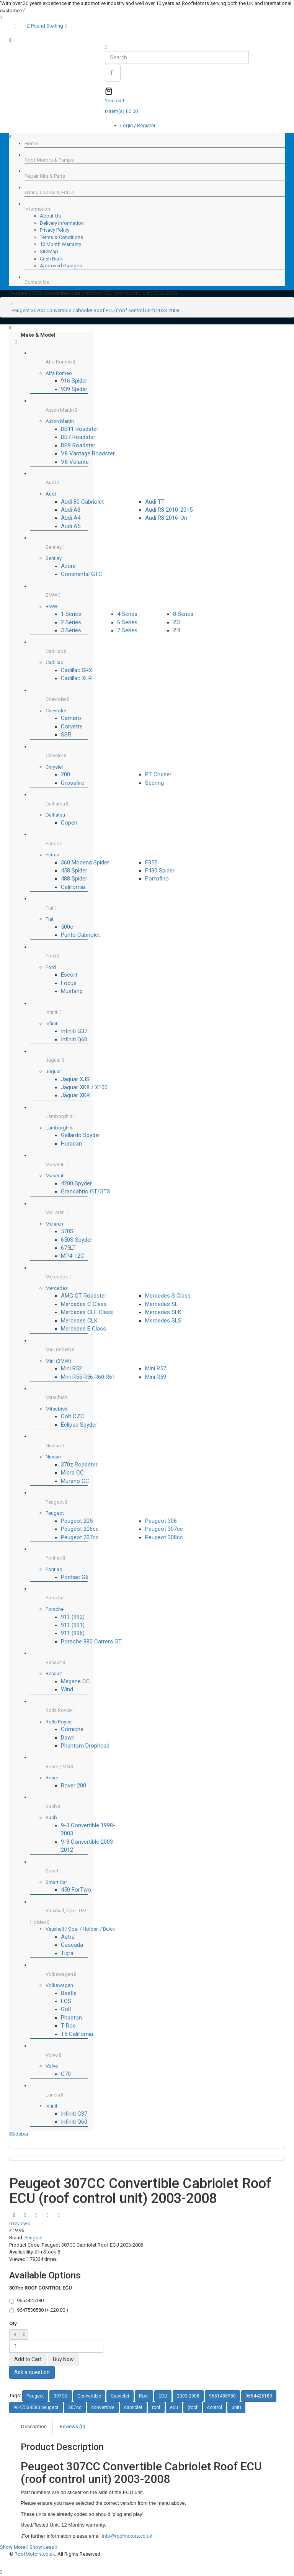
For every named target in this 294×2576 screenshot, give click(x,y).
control (214, 2407)
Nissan (53, 1457)
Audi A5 (70, 526)
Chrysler (54, 767)
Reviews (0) (72, 2426)
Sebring (154, 782)
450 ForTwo (76, 1889)
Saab (51, 1817)
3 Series (71, 630)
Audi (51, 494)
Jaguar (53, 1071)
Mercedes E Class (83, 1328)
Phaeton (71, 2017)
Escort (69, 974)
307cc (75, 2407)
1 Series (71, 613)
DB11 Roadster (79, 429)
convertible (102, 2407)
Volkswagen (59, 1985)
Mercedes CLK (79, 1320)
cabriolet (133, 2407)
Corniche (72, 1729)
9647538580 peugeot (36, 2407)
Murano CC (75, 1481)
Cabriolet (120, 2396)
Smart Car (56, 1882)
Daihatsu (55, 815)
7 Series (127, 630)
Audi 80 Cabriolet (82, 501)
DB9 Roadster (78, 445)
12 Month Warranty (60, 244)
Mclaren (54, 1224)
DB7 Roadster (78, 437)
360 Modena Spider (85, 862)
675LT (68, 1247)
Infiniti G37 (74, 1031)
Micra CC (72, 1472)
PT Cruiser (158, 774)
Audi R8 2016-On (166, 517)
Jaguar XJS (75, 1079)
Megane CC (75, 1681)
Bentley (54, 558)
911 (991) (73, 1625)
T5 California (77, 2034)
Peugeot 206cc (80, 1528)
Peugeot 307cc (164, 1528)
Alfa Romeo (59, 373)
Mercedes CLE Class (87, 1312)
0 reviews (19, 2223)
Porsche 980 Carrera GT (91, 1641)
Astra (68, 1936)
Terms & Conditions (61, 237)
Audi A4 (70, 517)
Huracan (71, 1143)
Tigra (67, 1953)
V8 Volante (75, 461)
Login (127, 125)
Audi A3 (70, 509)
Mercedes (57, 1288)
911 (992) (73, 1617)
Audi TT (155, 501)
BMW (51, 606)
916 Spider (74, 380)
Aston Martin (60, 421)
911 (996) (73, 1633)
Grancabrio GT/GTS (85, 1191)
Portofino (157, 878)
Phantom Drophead (85, 1745)
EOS (66, 2001)
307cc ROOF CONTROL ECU (40, 2288)
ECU (162, 2396)
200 (65, 774)
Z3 (176, 622)
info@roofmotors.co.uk (126, 2536)
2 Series (71, 622)
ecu (174, 2407)
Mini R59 (155, 1376)
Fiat (50, 919)
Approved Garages (61, 265)
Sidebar (18, 2134)
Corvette (72, 726)
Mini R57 (155, 1368)
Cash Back (51, 259)
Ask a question (32, 2372)
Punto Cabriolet (80, 934)
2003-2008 (188, 2396)
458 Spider (74, 870)
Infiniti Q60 (74, 1039)
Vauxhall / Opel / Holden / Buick (80, 1929)
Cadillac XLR (76, 678)
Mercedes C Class (84, 1304)
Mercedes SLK (163, 1312)
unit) (236, 2407)
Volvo (52, 2066)
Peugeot (55, 1513)
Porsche (55, 1609)
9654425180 (258, 2396)
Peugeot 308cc (164, 1537)
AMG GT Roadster (83, 1295)
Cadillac (54, 662)
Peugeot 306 (161, 1520)
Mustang (72, 991)
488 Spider (74, 878)
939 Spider (74, 389)
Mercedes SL (161, 1304)
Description (34, 2426)
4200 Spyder (76, 1183)
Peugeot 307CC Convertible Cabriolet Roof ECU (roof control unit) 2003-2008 (95, 310)
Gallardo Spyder (80, 1135)
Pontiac (54, 1569)
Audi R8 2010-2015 (169, 509)
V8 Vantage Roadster (88, 453)
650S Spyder (76, 1239)
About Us (50, 216)
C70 (66, 2073)
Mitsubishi (57, 1409)
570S (67, 1231)
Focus (69, 983)
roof (156, 2407)
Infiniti (52, 1023)
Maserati (55, 1175)
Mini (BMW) (58, 1361)
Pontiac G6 (74, 1577)
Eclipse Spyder (79, 1424)
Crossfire (72, 782)
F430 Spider (160, 870)
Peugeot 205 (77, 1520)
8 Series (183, 613)
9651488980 (222, 2396)
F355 (151, 862)
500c (67, 926)
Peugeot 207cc (80, 1537)
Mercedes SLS (163, 1320)
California (73, 887)
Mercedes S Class (168, 1295)
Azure (68, 566)
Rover (52, 1778)
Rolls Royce (59, 1722)
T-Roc (68, 2025)
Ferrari (52, 855)
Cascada (72, 1944)
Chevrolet (56, 711)
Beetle (69, 1993)
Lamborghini (60, 1128)
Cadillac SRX (76, 670)
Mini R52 (71, 1368)
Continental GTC (81, 574)
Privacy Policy (54, 230)
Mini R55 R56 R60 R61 (88, 1376)
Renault (54, 1673)
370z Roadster (79, 1464)
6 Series (127, 622)
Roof (144, 2396)
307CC (61, 2396)
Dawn (68, 1737)
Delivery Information (62, 223)
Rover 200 (73, 1785)
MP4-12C (72, 1255)
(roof (193, 2407)
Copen (69, 822)
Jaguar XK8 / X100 (84, 1087)
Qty (13, 2323)
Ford (51, 967)
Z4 (176, 630)
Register (146, 125)
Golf (66, 2009)
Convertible (89, 2396)
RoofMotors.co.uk (35, 2554)
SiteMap (49, 251)
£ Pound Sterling (47, 26)
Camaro (71, 718)
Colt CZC (72, 1416)
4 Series (127, 613)
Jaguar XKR (75, 1095)
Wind (67, 1689)
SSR (66, 734)
